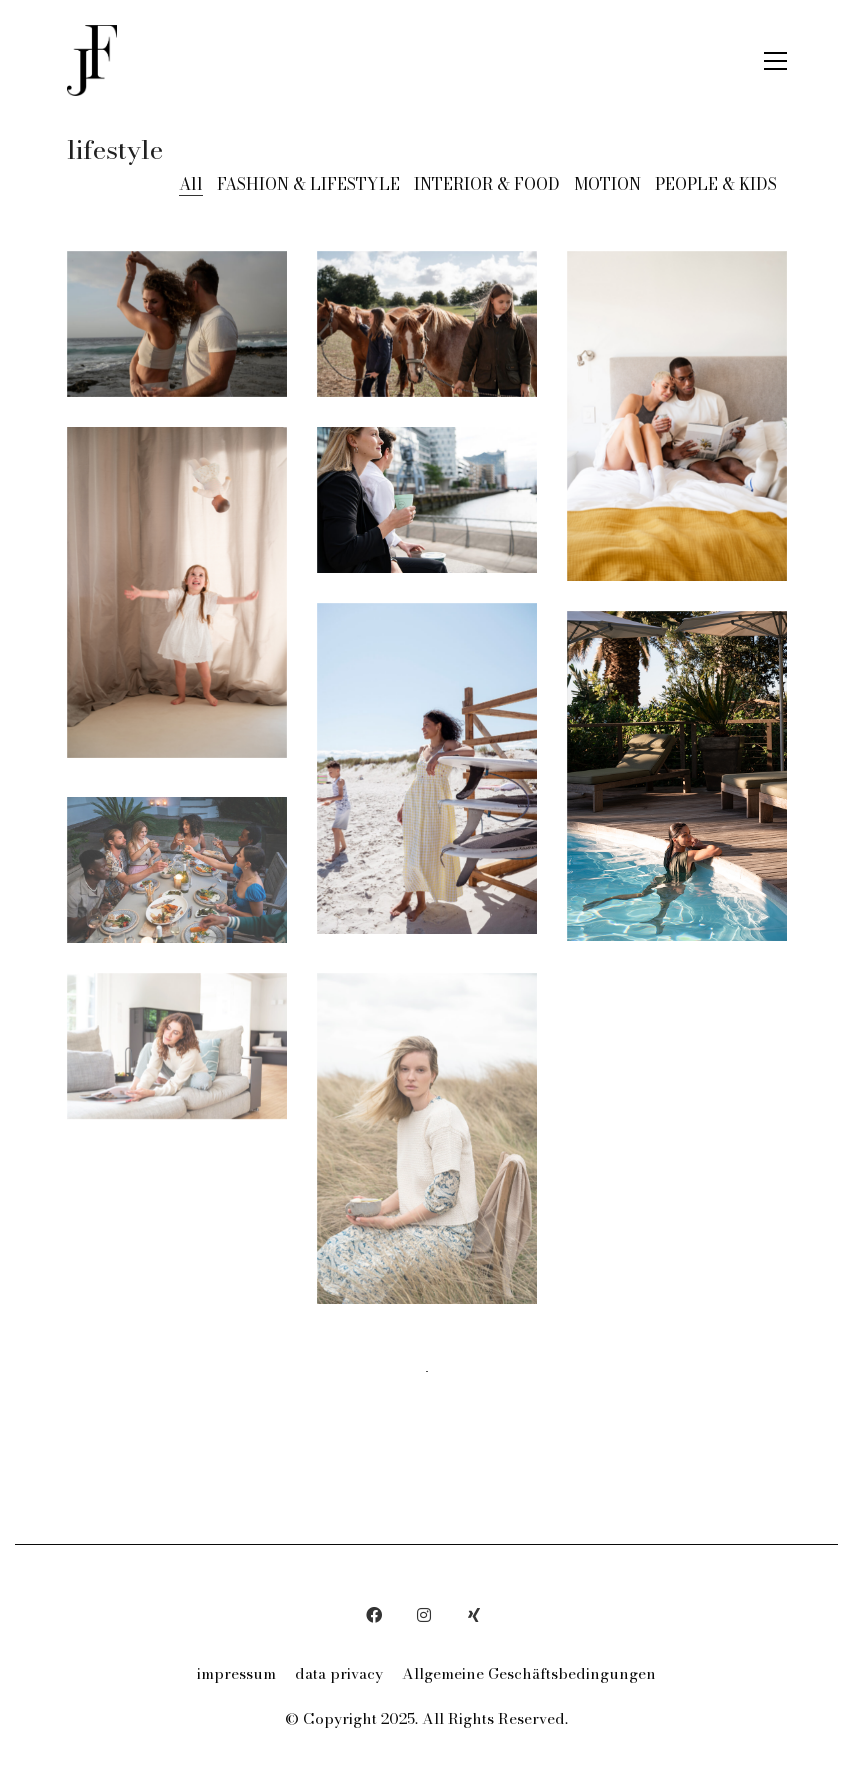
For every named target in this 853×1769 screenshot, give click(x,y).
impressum (236, 1674)
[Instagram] (424, 1615)
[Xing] (474, 1615)
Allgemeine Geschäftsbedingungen (529, 1674)
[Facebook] (374, 1615)
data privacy (339, 1674)
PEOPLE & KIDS (716, 184)
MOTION (607, 184)
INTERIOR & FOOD (487, 184)
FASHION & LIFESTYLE (308, 184)
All (191, 184)
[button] (775, 61)
